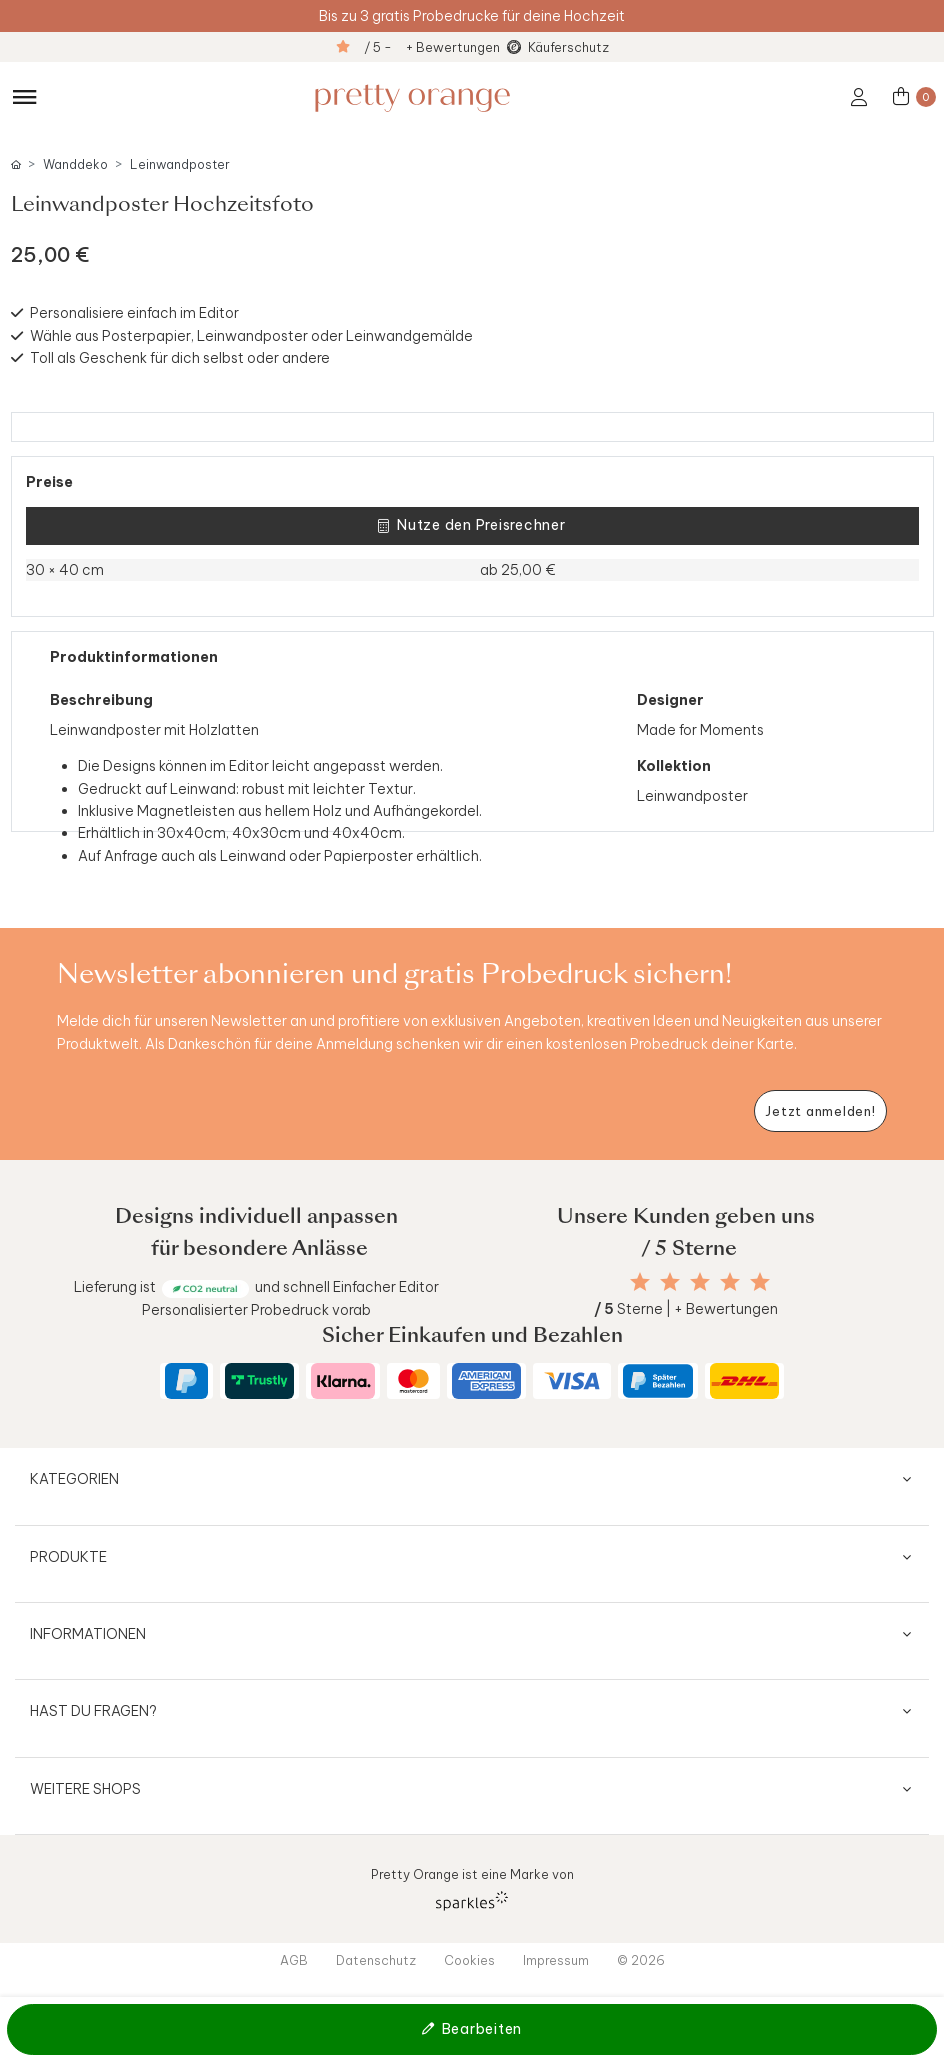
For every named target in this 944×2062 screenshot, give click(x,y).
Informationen (88, 1634)
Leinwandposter (180, 164)
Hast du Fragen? (93, 1711)
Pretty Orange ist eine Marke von (472, 1888)
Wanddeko (75, 164)
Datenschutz (376, 1960)
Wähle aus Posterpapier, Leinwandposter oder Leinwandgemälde (251, 336)
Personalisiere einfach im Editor (134, 313)
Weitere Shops (85, 1789)
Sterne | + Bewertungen (686, 1309)
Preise (49, 482)
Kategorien (74, 1479)
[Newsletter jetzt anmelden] (820, 1111)
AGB (294, 1960)
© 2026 (641, 1960)
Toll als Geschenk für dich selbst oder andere (180, 358)
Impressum (556, 1960)
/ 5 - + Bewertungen (432, 47)
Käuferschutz (568, 47)
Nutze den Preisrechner (471, 526)
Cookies (469, 1960)
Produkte (68, 1557)
